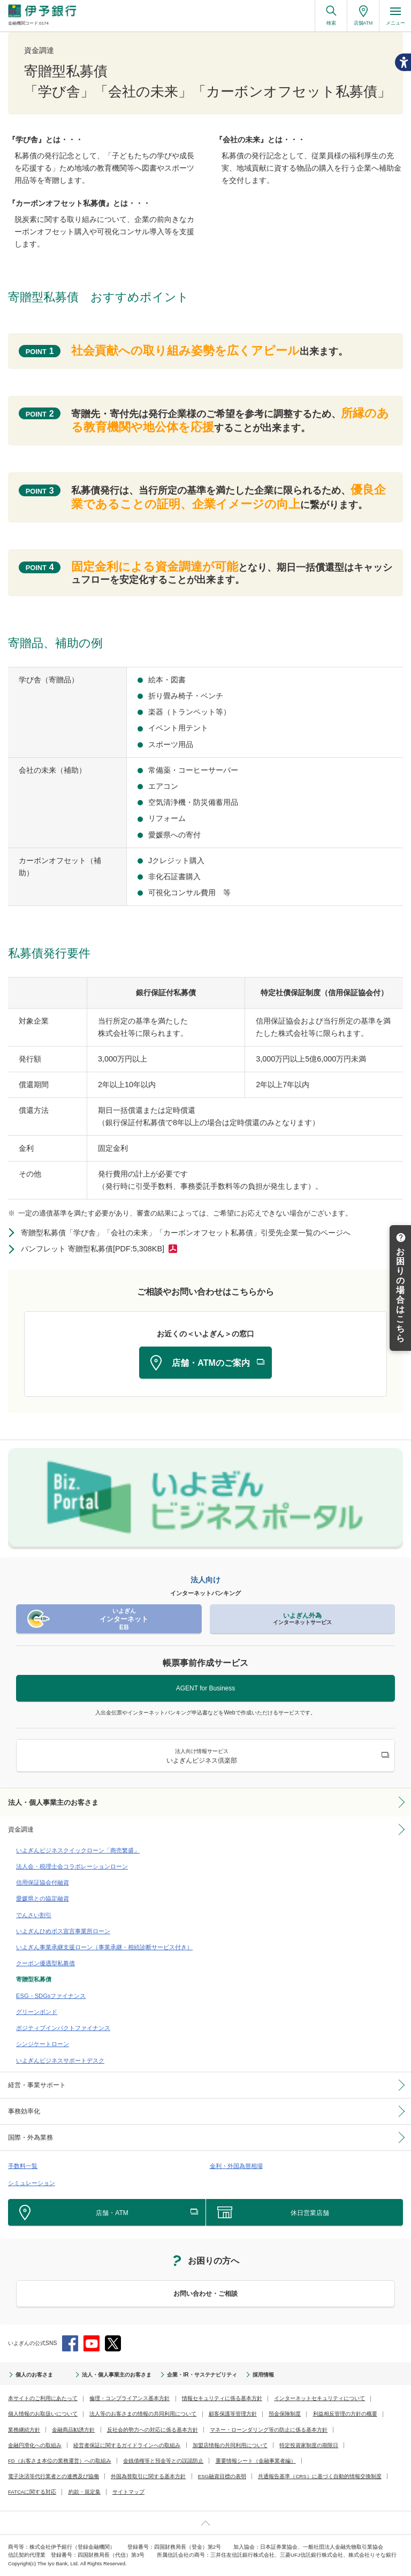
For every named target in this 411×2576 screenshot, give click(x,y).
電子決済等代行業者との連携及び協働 (53, 2476)
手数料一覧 (22, 2166)
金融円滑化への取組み (35, 2445)
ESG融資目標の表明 (222, 2476)
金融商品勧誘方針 (73, 2430)
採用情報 (263, 2375)
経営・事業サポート (37, 2085)
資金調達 (21, 1829)
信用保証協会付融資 (42, 1882)
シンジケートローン (42, 2044)
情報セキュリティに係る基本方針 (222, 2398)
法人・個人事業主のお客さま (53, 1802)
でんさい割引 (33, 1915)
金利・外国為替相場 (236, 2166)
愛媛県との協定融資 (42, 1898)
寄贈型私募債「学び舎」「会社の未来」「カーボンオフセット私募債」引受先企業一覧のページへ (186, 1232)
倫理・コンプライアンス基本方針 (129, 2398)
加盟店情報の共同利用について (230, 2445)
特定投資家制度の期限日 (308, 2445)
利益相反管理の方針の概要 (345, 2414)
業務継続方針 (24, 2430)
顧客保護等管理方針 (233, 2414)
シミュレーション (31, 2183)
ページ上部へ (205, 2523)
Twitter (113, 2343)
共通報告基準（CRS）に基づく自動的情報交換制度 (319, 2476)
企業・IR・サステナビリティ (202, 2375)
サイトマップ (128, 2492)
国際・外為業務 (30, 2137)
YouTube (91, 2343)
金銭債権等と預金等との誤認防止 (163, 2461)
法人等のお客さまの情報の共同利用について (142, 2414)
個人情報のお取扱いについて (43, 2414)
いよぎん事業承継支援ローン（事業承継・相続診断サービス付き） (104, 1947)
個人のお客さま (34, 2375)
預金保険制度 (285, 2414)
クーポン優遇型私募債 (45, 1963)
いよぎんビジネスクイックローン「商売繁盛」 (78, 1850)
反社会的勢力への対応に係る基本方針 (152, 2430)
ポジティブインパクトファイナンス (63, 2028)
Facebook (70, 2343)
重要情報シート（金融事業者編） (256, 2461)
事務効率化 (24, 2111)
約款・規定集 (84, 2492)
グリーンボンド (36, 2012)
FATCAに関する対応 (32, 2492)
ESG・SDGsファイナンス (51, 1996)
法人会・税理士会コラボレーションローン (72, 1866)
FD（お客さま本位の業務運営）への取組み (59, 2461)
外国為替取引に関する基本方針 (148, 2476)
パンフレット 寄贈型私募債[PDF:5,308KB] (92, 1248)
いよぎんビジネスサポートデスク (60, 2060)
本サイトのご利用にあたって (43, 2398)
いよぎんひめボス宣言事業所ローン (63, 1931)
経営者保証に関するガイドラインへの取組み (126, 2445)
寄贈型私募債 (33, 1979)
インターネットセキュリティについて (319, 2398)
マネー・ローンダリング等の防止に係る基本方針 (269, 2430)
